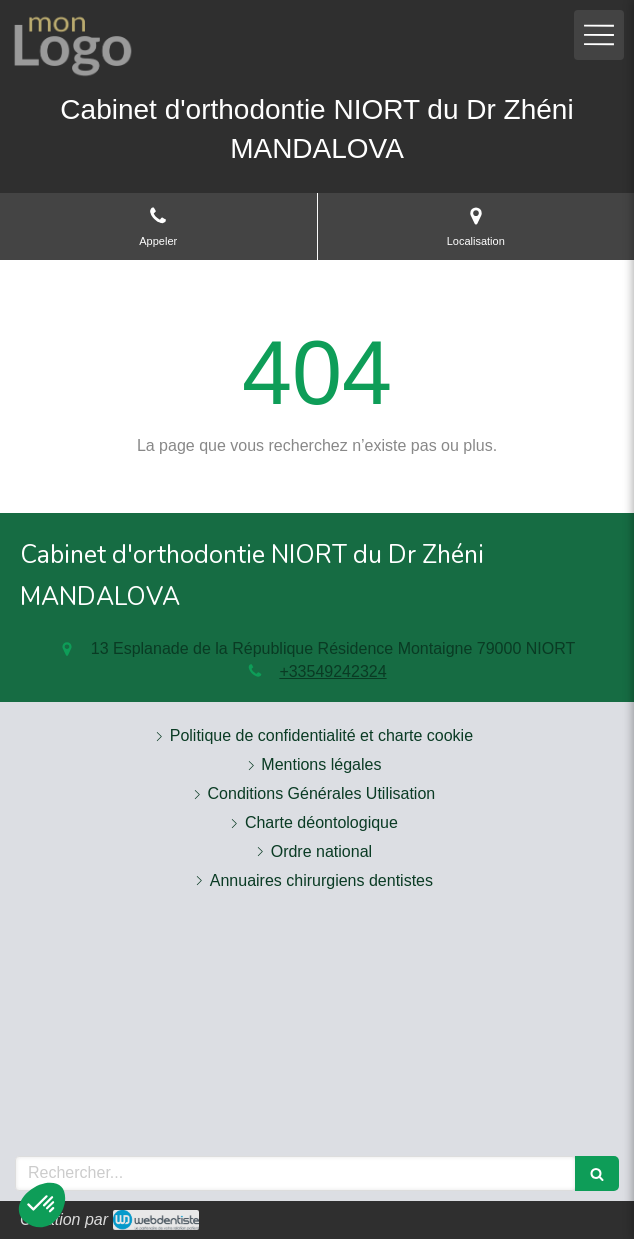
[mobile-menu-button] (599, 35)
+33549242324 (332, 671)
